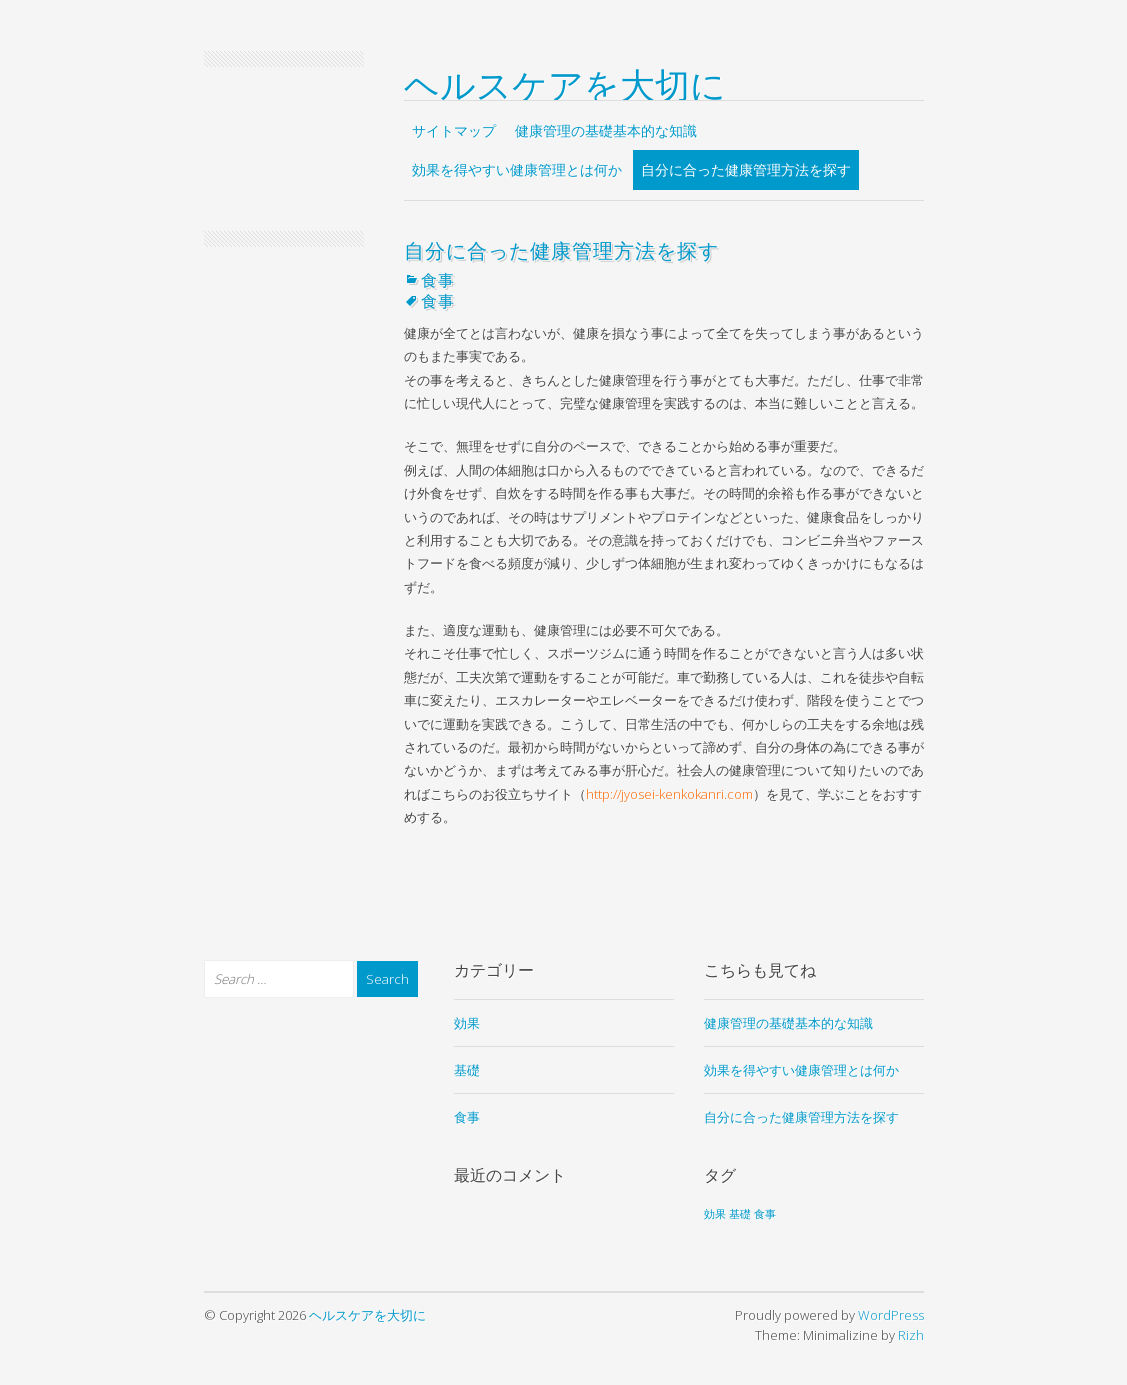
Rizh (911, 1335)
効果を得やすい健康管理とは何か (517, 169)
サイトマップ (454, 130)
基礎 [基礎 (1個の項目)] (740, 1214)
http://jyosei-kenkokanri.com (669, 794)
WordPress (891, 1315)
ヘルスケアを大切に (565, 82)
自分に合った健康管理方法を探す (746, 169)
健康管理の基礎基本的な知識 (606, 130)
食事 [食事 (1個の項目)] (765, 1214)
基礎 (467, 1070)
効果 (467, 1023)
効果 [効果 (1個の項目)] (715, 1214)
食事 (438, 279)
